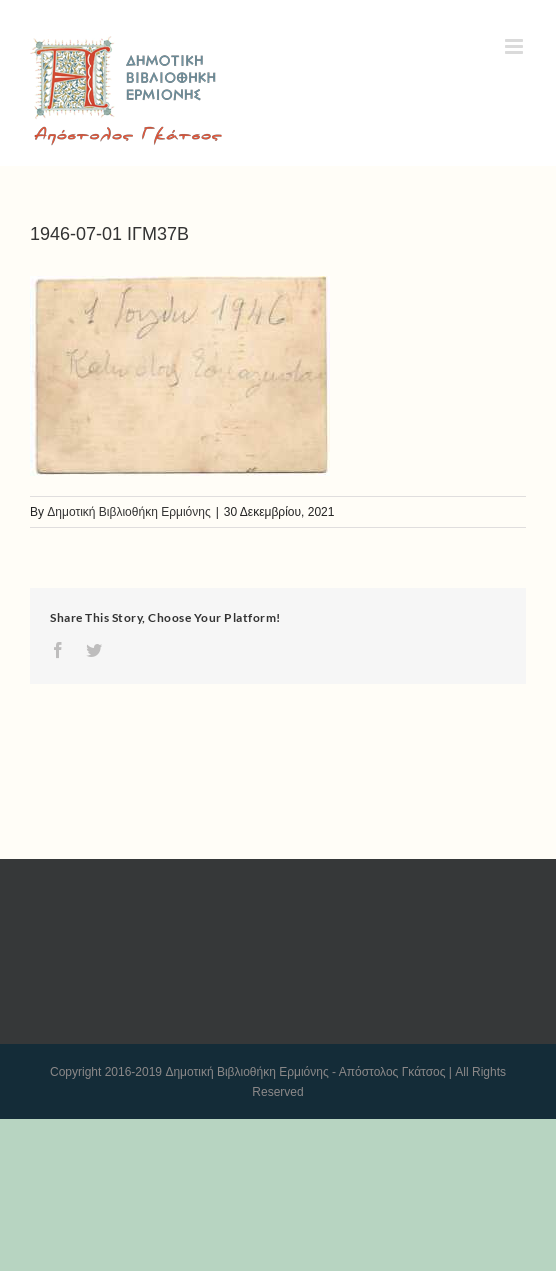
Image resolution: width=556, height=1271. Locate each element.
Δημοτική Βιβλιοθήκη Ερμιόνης (128, 512)
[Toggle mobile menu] (515, 46)
